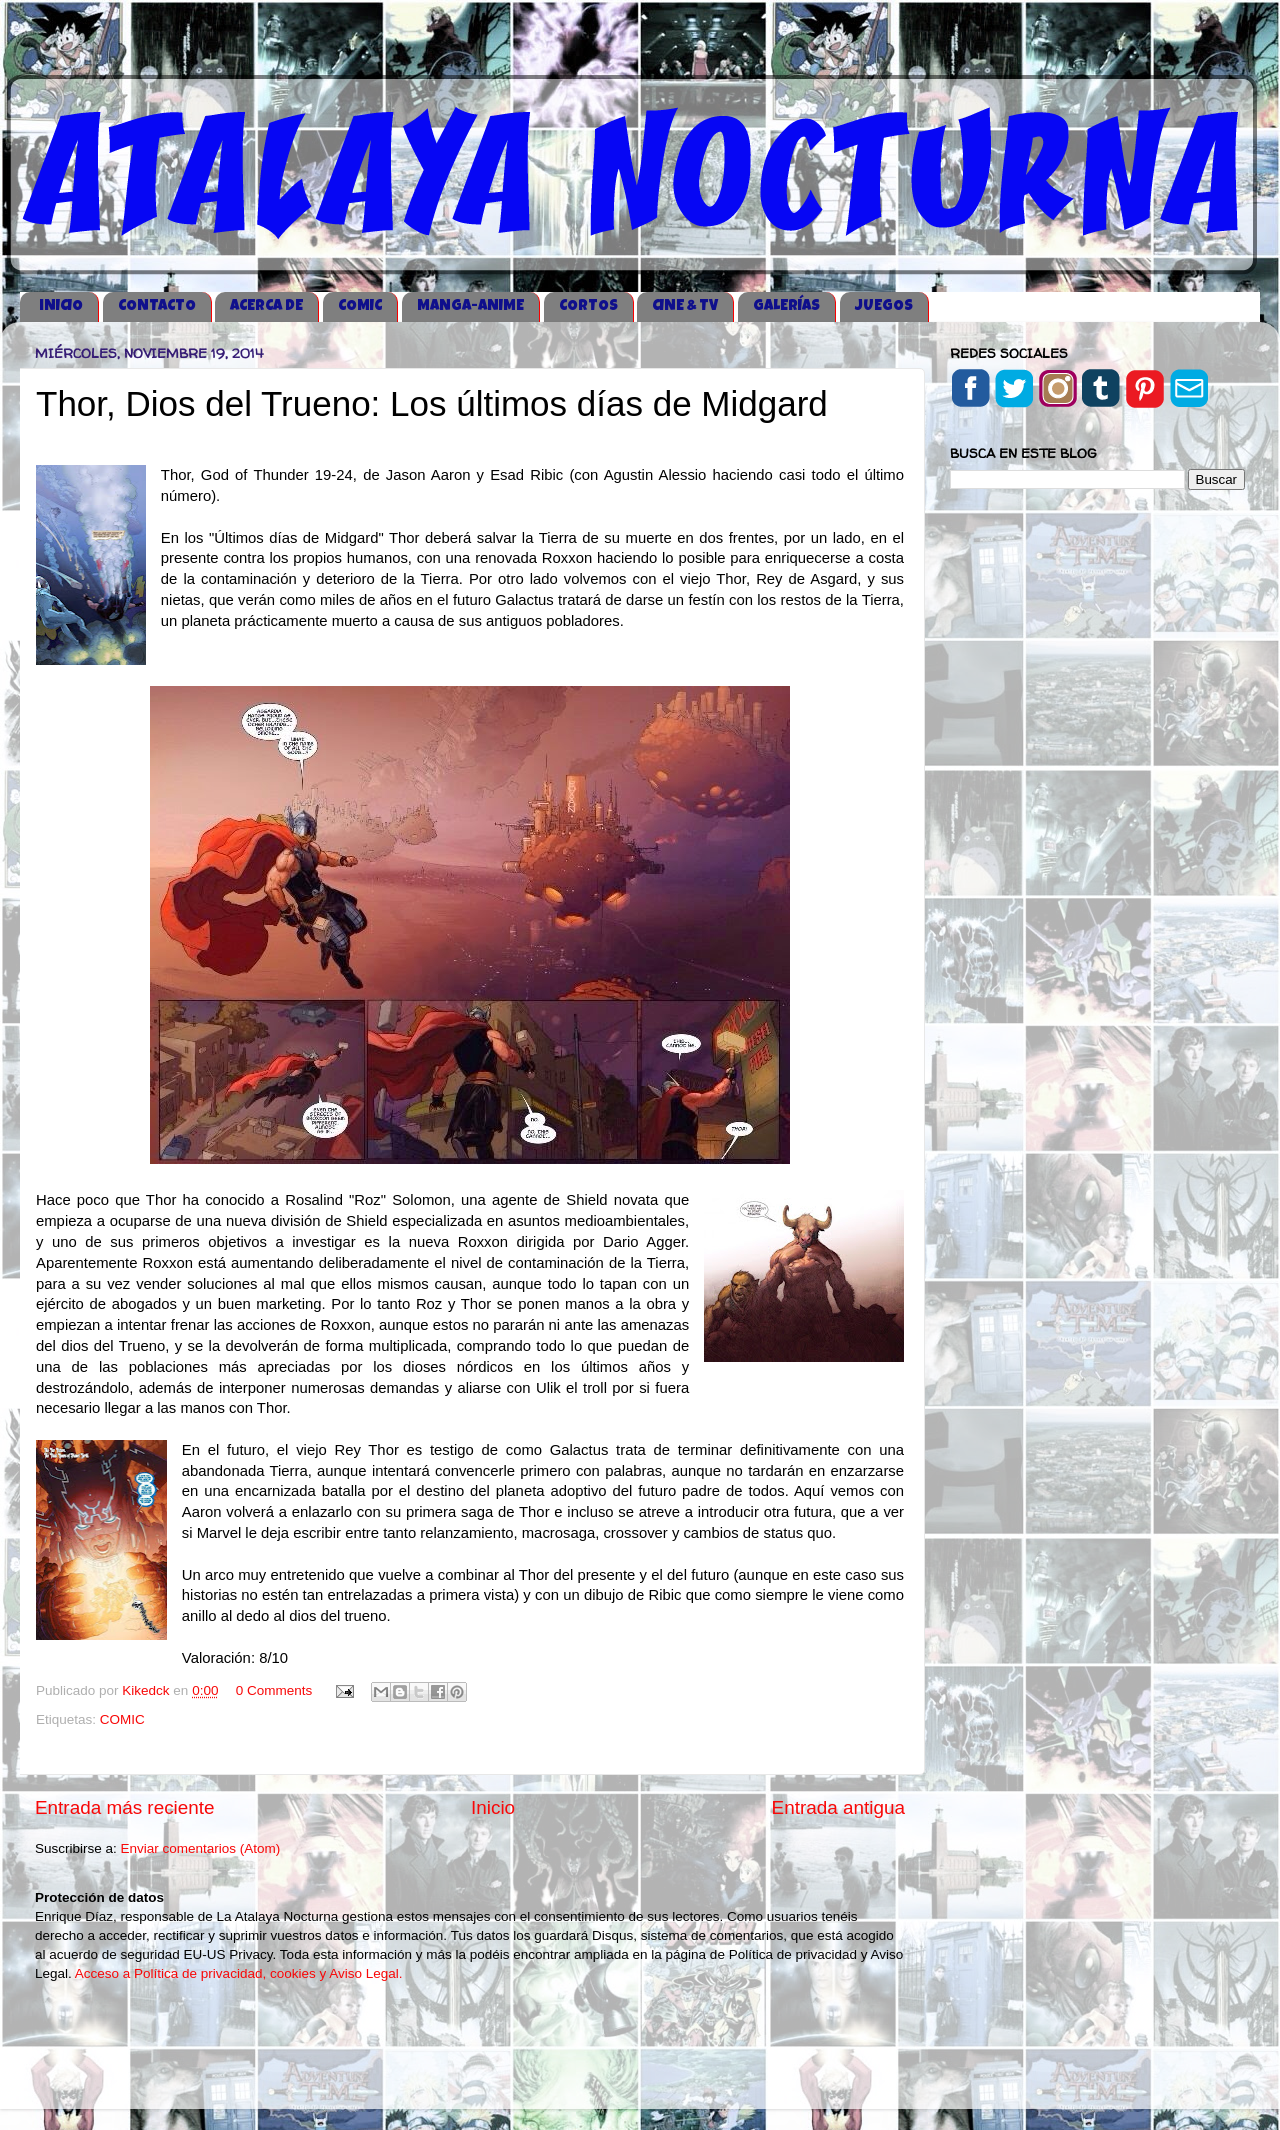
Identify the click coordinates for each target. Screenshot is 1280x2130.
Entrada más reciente (125, 1807)
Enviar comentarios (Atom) (201, 1848)
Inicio (493, 1807)
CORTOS (588, 306)
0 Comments (274, 1690)
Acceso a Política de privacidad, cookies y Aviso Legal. (239, 1973)
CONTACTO (157, 306)
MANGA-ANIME (470, 306)
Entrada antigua (838, 1807)
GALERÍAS (786, 306)
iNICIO (61, 306)
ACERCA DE (266, 306)
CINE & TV (685, 306)
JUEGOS (884, 306)
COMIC (360, 306)
